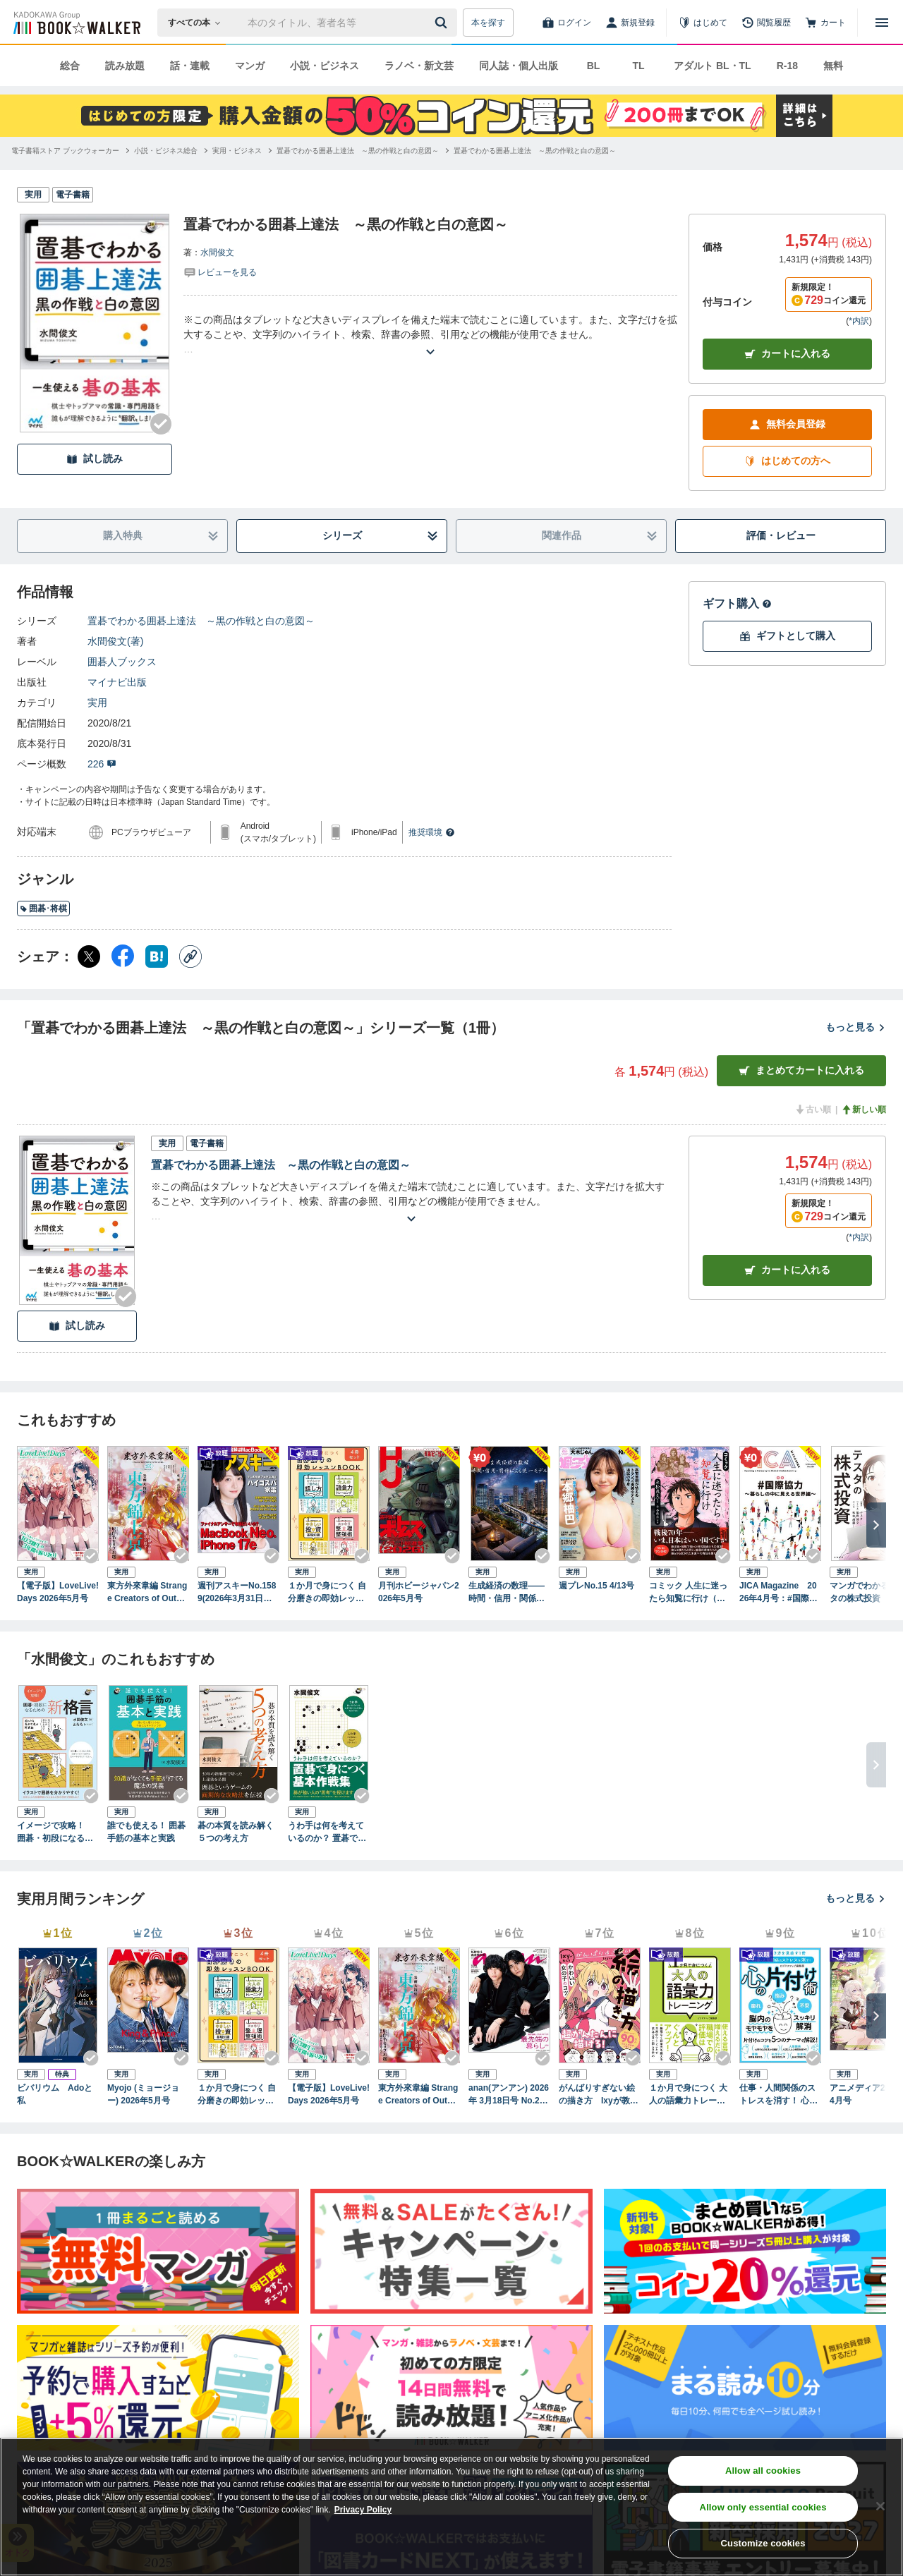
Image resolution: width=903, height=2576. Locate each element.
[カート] (825, 22)
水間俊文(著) (115, 641)
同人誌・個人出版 (518, 65)
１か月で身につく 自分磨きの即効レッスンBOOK (327, 1593)
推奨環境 (431, 832)
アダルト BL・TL (712, 65)
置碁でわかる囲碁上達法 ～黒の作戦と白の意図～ (201, 620)
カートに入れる (787, 354)
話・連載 (190, 65)
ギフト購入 (737, 603)
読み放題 (125, 65)
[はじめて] (702, 22)
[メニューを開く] (881, 22)
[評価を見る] (220, 272)
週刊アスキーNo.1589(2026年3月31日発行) (237, 1593)
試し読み (94, 459)
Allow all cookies (763, 2470)
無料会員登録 (787, 424)
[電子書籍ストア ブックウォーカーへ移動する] (65, 150)
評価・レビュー (781, 535)
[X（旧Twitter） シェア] (88, 956)
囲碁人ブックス (122, 661)
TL (638, 65)
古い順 (812, 1109)
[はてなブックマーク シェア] (156, 956)
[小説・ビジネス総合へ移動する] (166, 150)
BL (593, 65)
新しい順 (863, 1109)
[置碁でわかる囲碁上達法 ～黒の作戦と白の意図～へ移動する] (358, 150)
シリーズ (380, 536)
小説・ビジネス (324, 65)
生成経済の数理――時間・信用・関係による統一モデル (506, 1593)
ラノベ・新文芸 (419, 65)
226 (101, 764)
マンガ (250, 65)
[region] (451, 2507)
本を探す (488, 23)
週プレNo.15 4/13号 (596, 1586)
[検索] (443, 22)
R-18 (787, 65)
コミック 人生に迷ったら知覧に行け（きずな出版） (688, 1593)
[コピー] (190, 956)
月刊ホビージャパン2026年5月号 (418, 1592)
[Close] (880, 2506)
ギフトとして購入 (787, 636)
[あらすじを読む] (430, 334)
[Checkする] (161, 424)
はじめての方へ (787, 461)
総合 (70, 65)
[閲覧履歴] (766, 22)
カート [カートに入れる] (787, 1270)
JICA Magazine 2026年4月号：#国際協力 (778, 1593)
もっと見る (855, 1027)
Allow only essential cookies (763, 2507)
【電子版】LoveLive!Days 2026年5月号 (58, 1592)
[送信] (443, 22)
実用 (97, 702)
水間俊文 (217, 252)
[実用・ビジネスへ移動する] (237, 150)
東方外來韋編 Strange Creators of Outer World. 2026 (147, 1593)
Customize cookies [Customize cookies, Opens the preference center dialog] (763, 2543)
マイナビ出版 (117, 682)
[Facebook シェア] (122, 956)
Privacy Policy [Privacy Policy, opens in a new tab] (363, 2510)
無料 (833, 65)
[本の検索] (198, 22)
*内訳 (859, 321)
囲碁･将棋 (43, 908)
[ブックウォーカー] (75, 22)
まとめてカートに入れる (801, 1070)
